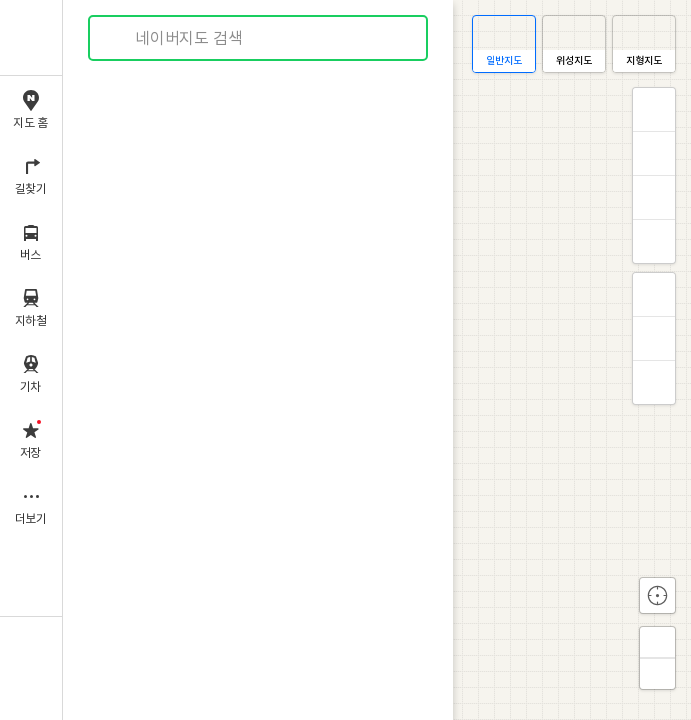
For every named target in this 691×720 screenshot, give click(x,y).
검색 (118, 38)
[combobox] (259, 38)
